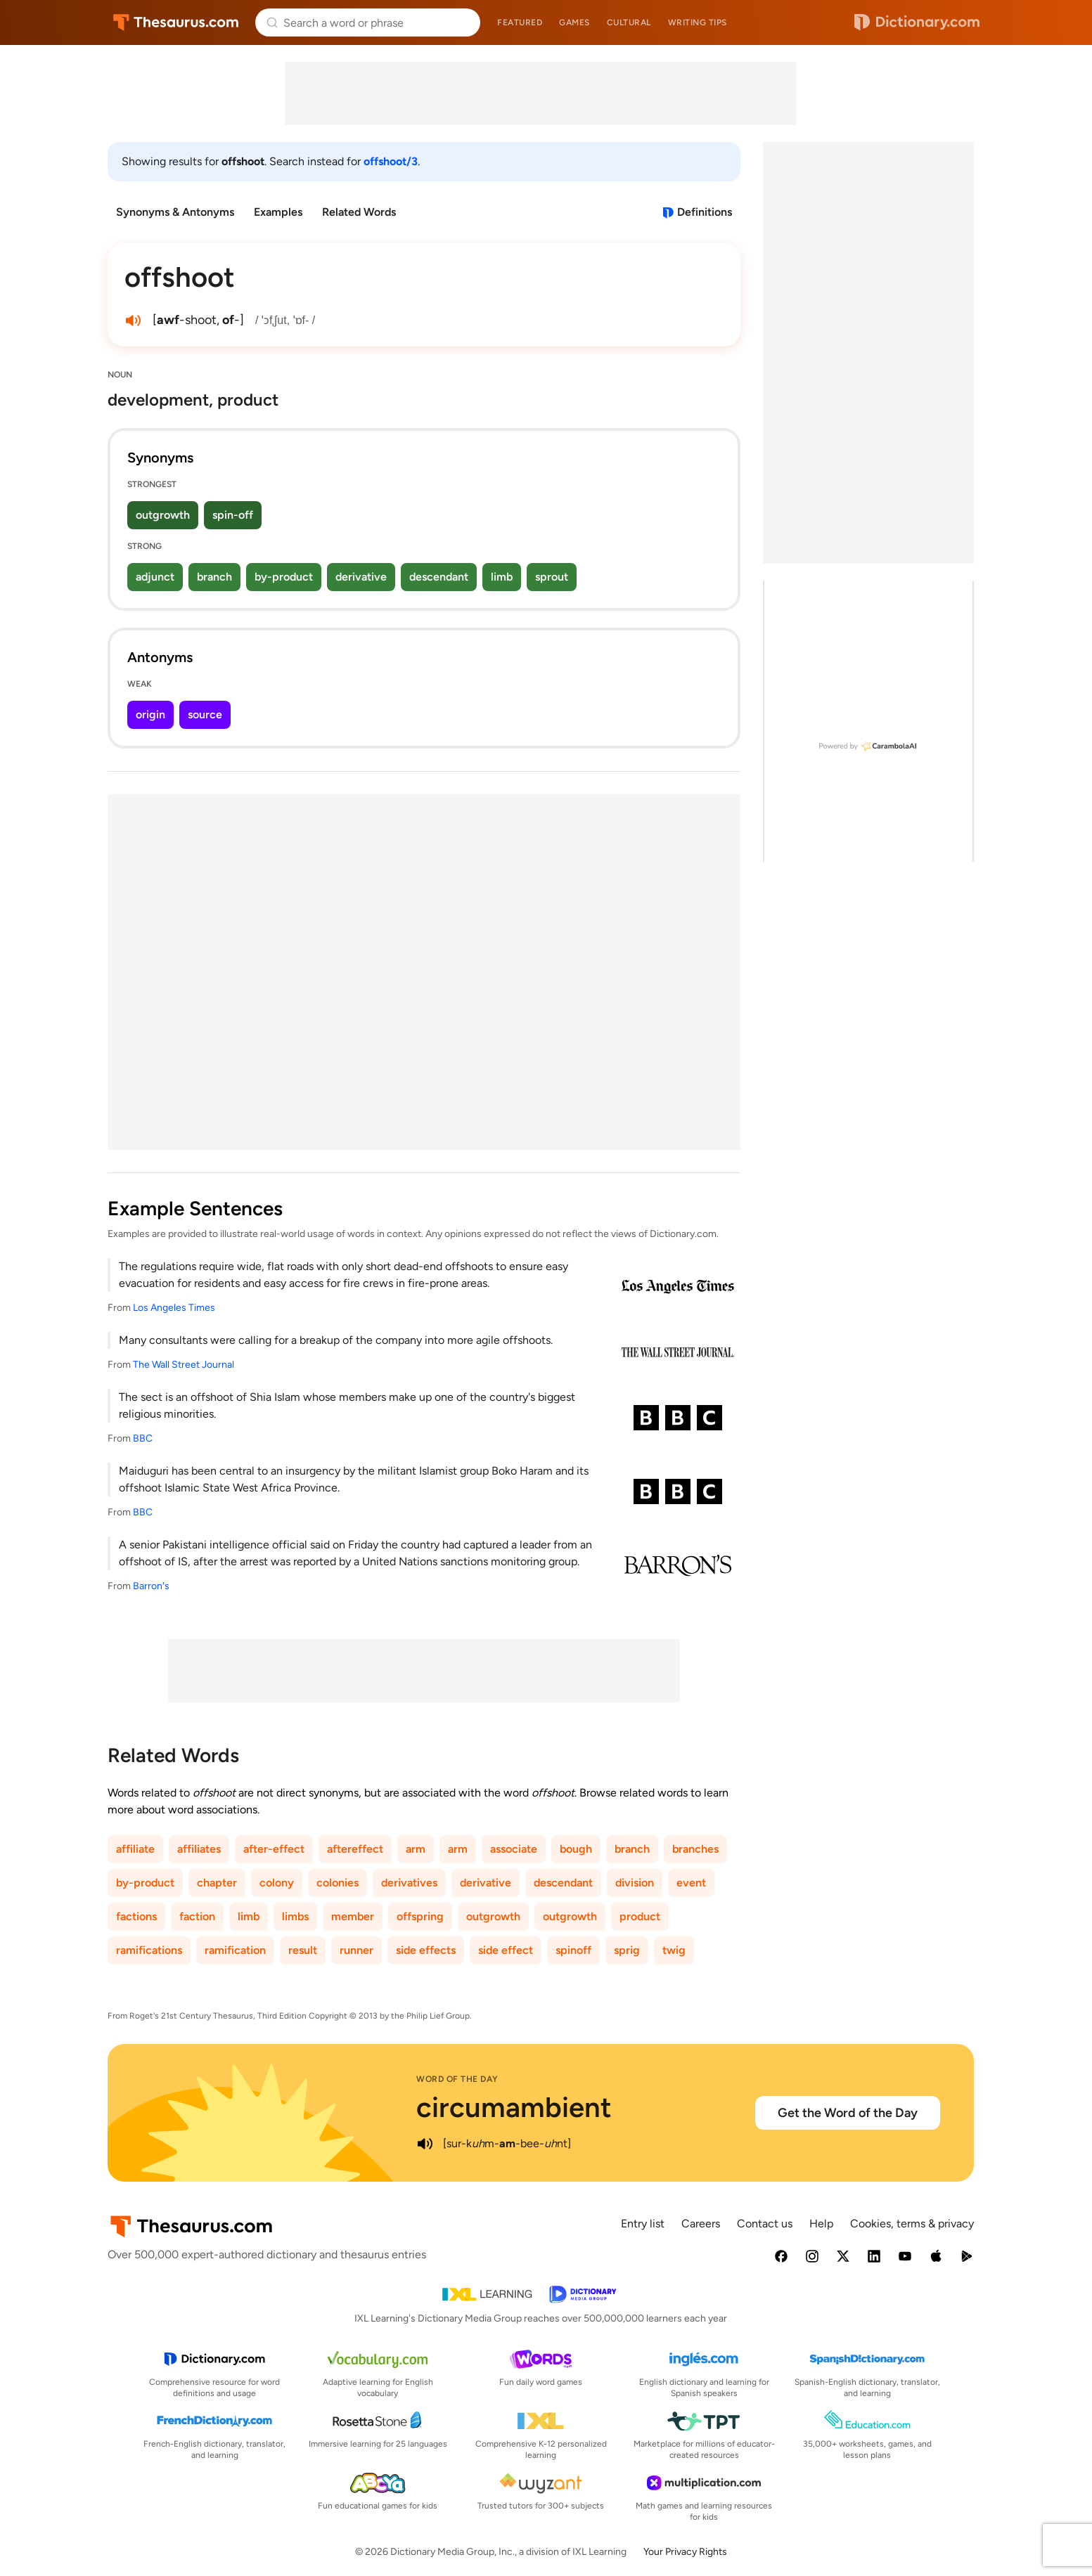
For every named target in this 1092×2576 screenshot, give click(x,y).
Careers (700, 2223)
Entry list (642, 2223)
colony (276, 1882)
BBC (143, 1438)
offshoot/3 (391, 161)
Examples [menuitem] (278, 212)
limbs (295, 1916)
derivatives (409, 1882)
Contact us (764, 2223)
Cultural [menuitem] (629, 22)
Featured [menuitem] (519, 22)
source (205, 714)
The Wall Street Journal (183, 1365)
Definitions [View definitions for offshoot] (704, 212)
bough (576, 1849)
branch (214, 576)
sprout (551, 576)
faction (197, 1916)
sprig (627, 1950)
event (691, 1882)
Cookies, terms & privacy (912, 2223)
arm (415, 1849)
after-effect (273, 1849)
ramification (235, 1950)
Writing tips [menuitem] (697, 22)
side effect (505, 1950)
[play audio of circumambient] (424, 2143)
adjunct (155, 576)
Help (821, 2223)
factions (136, 1916)
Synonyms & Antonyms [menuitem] (175, 212)
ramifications (149, 1950)
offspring (420, 1916)
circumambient (514, 2107)
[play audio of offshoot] (132, 320)
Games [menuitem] (574, 22)
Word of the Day (457, 2079)
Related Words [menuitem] (359, 212)
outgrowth (163, 515)
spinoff (573, 1950)
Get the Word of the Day (848, 2113)
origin (150, 714)
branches (695, 1849)
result (302, 1950)
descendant (438, 576)
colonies (337, 1882)
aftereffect (355, 1849)
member (352, 1916)
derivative (361, 576)
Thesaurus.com (176, 22)
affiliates (199, 1849)
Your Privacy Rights (685, 2552)
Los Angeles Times (174, 1308)
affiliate (135, 1849)
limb (502, 576)
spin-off (232, 515)
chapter (217, 1882)
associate (513, 1849)
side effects (426, 1950)
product (639, 1916)
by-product (284, 576)
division (634, 1882)
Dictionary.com (916, 22)
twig (674, 1950)
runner (356, 1950)
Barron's (151, 1586)
